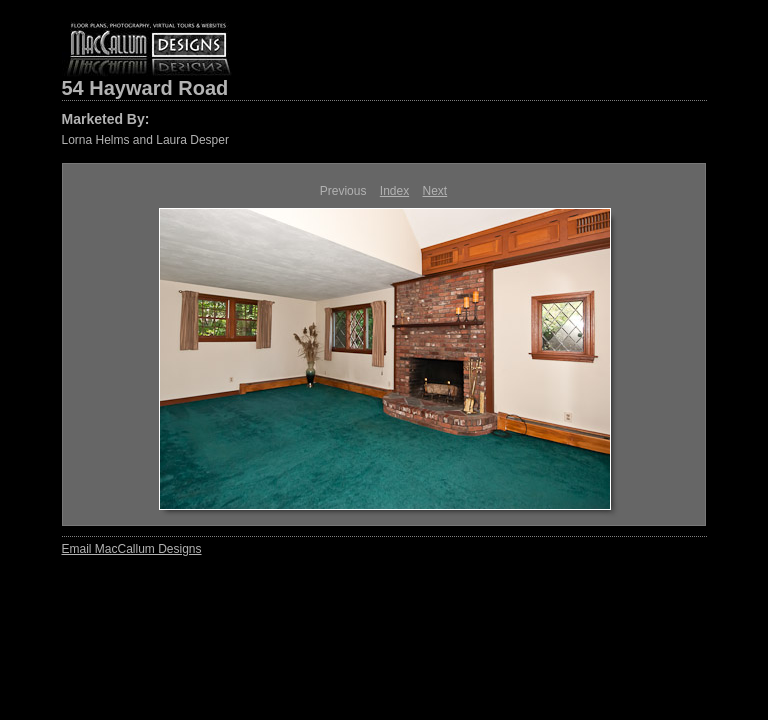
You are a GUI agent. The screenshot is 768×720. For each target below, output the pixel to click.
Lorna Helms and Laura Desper (145, 140)
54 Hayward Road (145, 88)
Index (394, 191)
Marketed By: (106, 119)
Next (435, 191)
